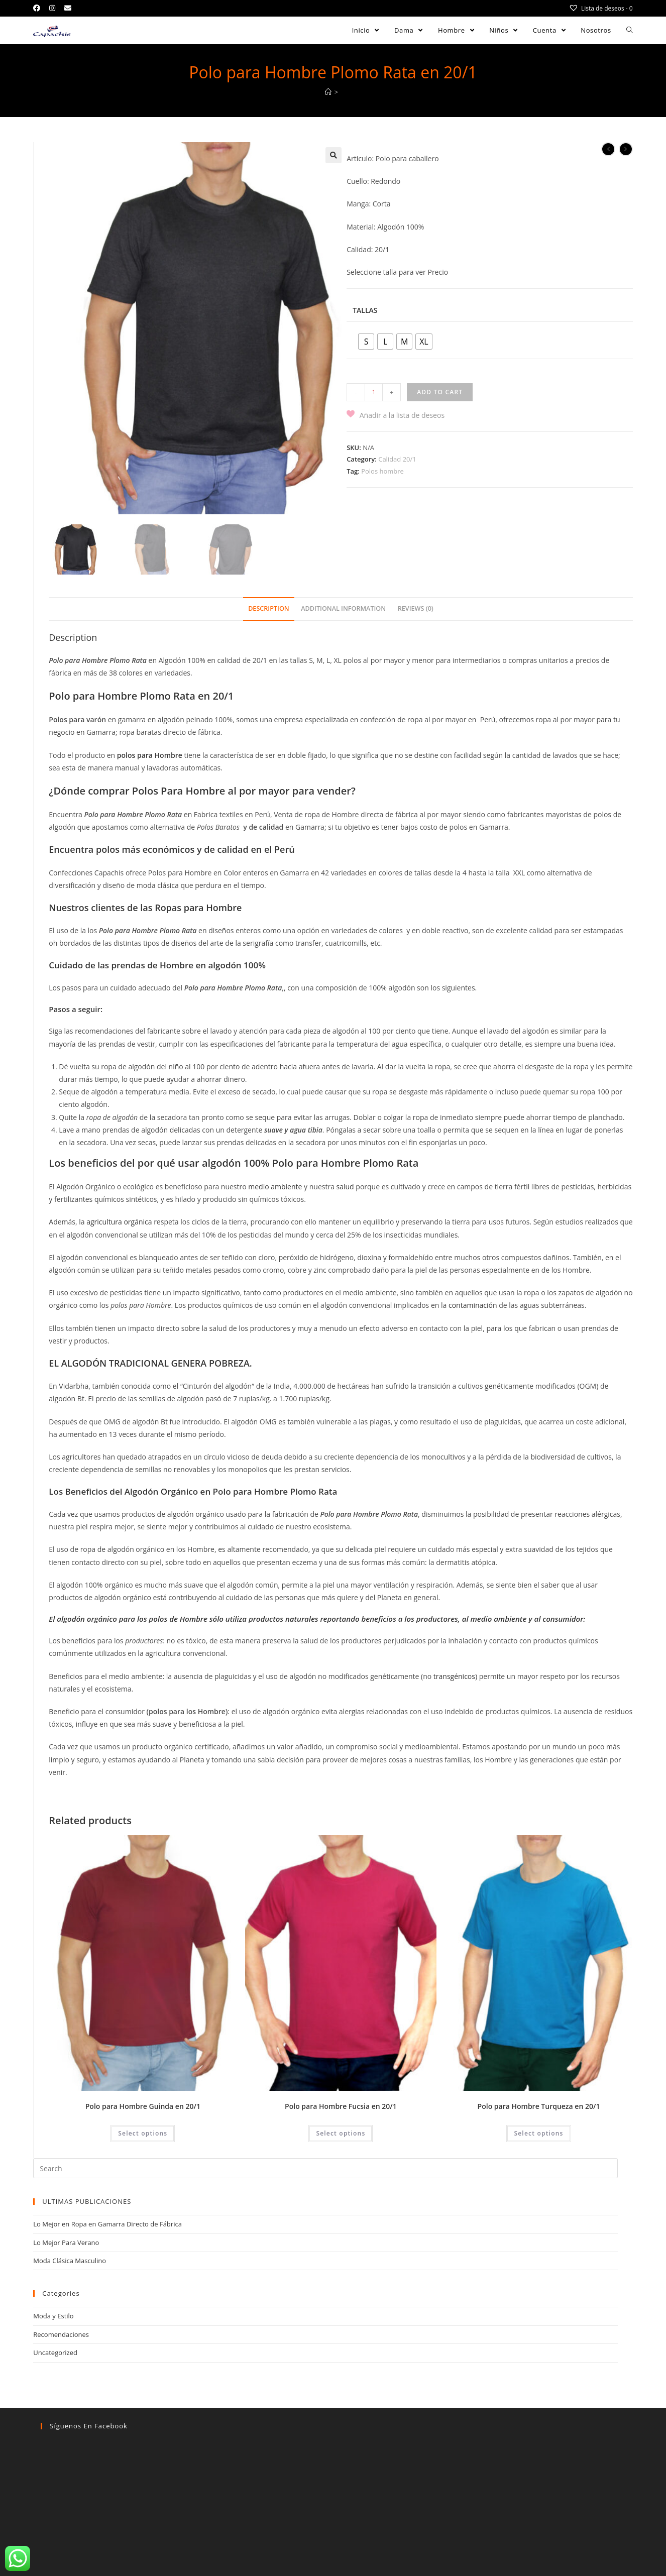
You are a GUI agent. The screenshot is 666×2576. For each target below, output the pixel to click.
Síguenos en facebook (89, 2426)
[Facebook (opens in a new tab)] (39, 8)
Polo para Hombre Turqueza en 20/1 (539, 2107)
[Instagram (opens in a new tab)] (52, 8)
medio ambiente (275, 1187)
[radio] (366, 341)
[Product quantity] (374, 392)
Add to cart (440, 392)
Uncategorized (55, 2353)
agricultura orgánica (119, 1222)
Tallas (365, 310)
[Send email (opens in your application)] (68, 8)
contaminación (473, 1306)
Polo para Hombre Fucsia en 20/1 (341, 2107)
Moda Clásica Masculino (69, 2261)
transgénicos (454, 1677)
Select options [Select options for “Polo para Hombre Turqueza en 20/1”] (538, 2134)
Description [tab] (268, 609)
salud (345, 1187)
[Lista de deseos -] (601, 8)
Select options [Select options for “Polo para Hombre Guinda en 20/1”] (142, 2134)
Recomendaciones (61, 2335)
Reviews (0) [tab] (415, 609)
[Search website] (629, 30)
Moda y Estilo (53, 2316)
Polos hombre (382, 471)
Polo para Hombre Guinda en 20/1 (142, 2107)
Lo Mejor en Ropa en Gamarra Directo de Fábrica (107, 2224)
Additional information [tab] (343, 609)
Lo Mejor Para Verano (66, 2243)
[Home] (328, 91)
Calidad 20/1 (397, 459)
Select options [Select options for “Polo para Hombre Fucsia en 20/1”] (340, 2134)
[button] (333, 155)
